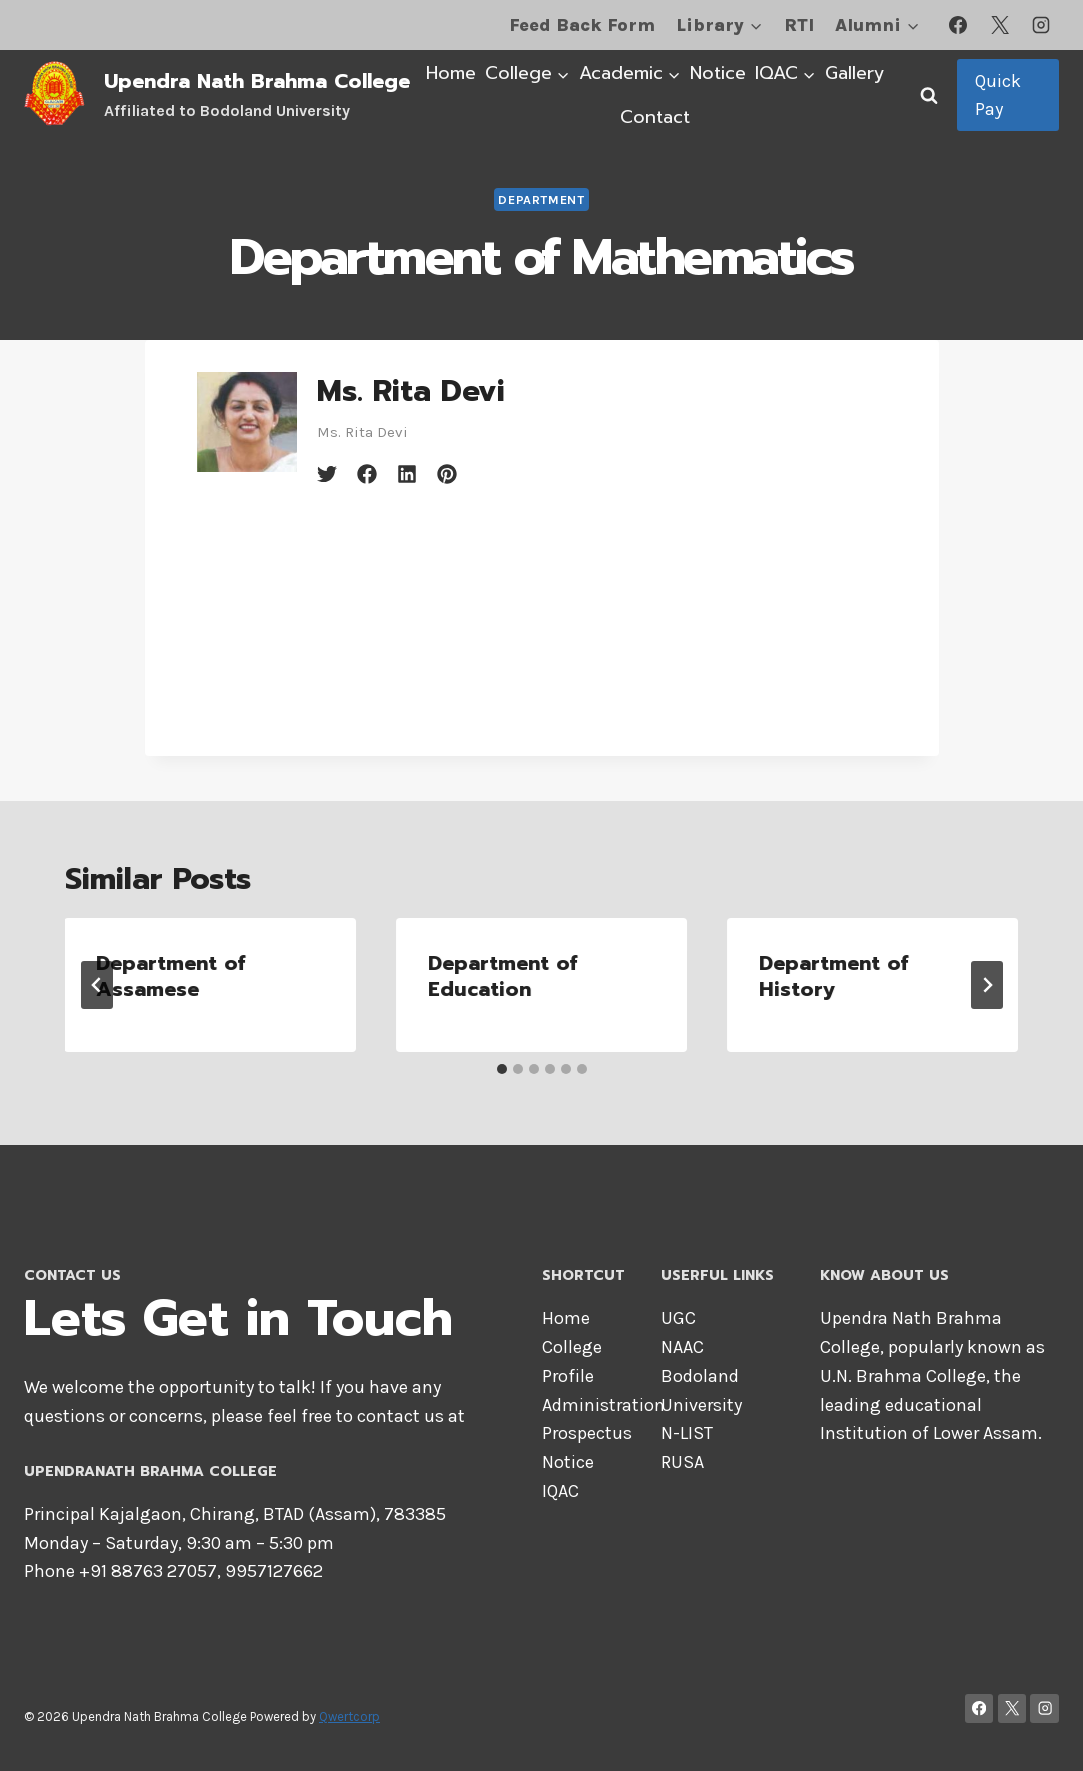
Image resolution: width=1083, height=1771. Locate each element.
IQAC (560, 1491)
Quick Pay (998, 95)
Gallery (855, 73)
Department (541, 199)
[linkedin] (407, 474)
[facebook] (367, 474)
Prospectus (587, 1433)
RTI (799, 25)
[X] (1000, 25)
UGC (678, 1318)
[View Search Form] (929, 95)
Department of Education (502, 976)
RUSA (682, 1462)
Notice (718, 73)
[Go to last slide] (97, 985)
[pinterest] (447, 474)
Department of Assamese (171, 976)
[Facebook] (958, 25)
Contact (655, 117)
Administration (603, 1405)
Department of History (833, 976)
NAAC (682, 1347)
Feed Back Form (582, 25)
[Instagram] (1041, 25)
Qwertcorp (349, 1716)
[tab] (502, 1069)
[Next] (987, 985)
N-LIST (687, 1433)
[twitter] (327, 474)
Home (451, 73)
